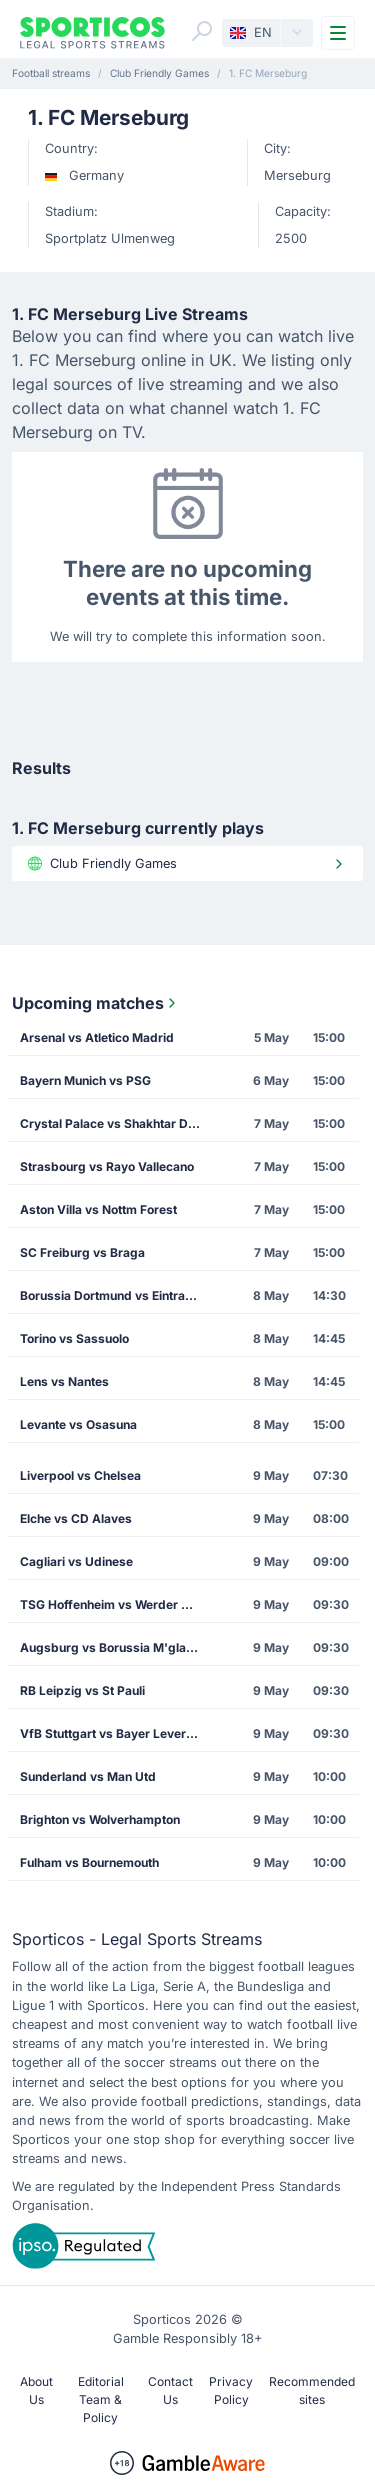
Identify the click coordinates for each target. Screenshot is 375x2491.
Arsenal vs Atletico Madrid (97, 1037)
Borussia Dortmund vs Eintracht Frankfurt (116, 1295)
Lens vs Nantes (64, 1381)
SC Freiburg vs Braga (82, 1252)
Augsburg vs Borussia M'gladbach (116, 1647)
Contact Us (170, 2390)
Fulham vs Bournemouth (89, 1862)
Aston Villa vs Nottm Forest (98, 1209)
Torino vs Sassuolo (74, 1338)
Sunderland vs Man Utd (88, 1776)
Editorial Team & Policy (101, 2399)
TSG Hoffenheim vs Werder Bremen (116, 1604)
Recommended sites (312, 2390)
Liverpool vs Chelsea (80, 1475)
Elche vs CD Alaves (76, 1518)
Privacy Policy (231, 2390)
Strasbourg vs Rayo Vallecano (107, 1166)
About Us (36, 2390)
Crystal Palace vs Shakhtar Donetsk (116, 1123)
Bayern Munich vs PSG (85, 1080)
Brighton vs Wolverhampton (100, 1819)
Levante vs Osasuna (78, 1424)
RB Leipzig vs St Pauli (82, 1690)
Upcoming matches (96, 1003)
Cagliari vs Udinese (76, 1561)
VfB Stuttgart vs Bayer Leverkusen (116, 1733)
